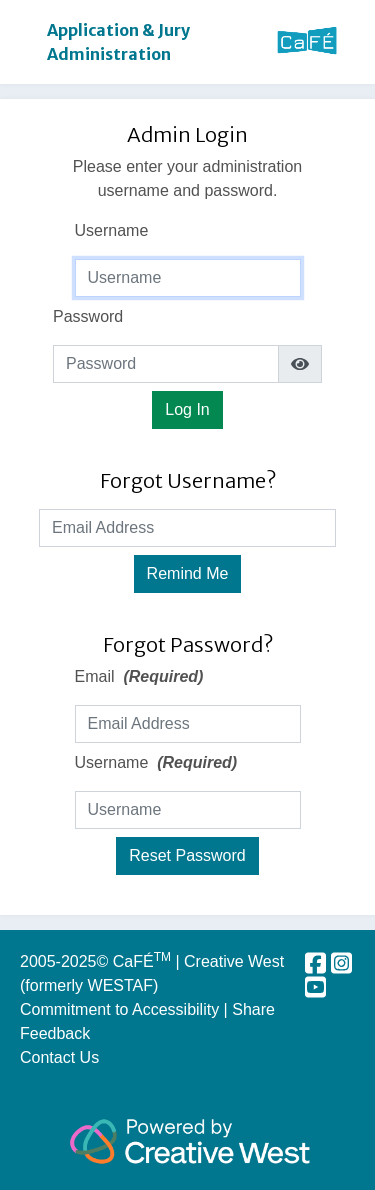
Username (112, 230)
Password (88, 316)
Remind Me (188, 573)
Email (139, 676)
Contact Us (59, 1057)
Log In (187, 409)
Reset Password (187, 855)
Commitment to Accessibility (122, 1009)
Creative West (234, 961)
